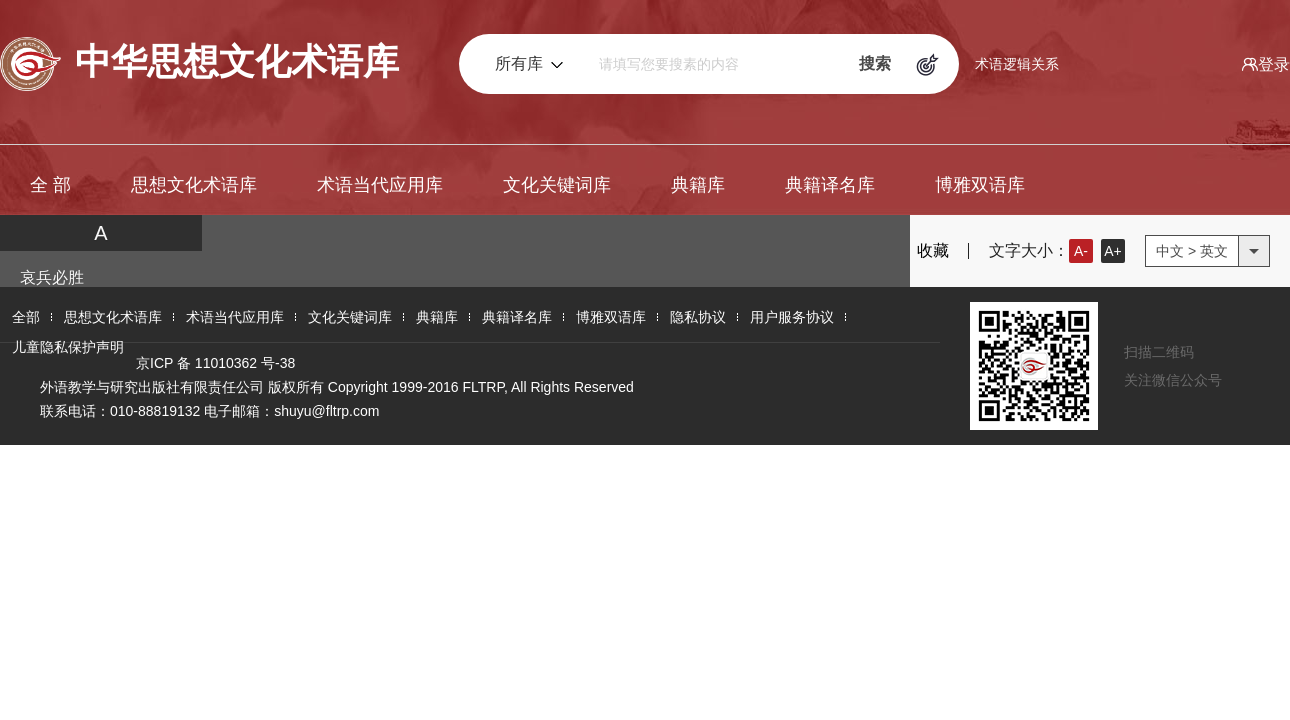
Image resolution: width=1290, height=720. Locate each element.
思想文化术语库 (194, 185)
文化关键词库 (557, 185)
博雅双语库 (980, 185)
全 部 (50, 185)
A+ (1113, 251)
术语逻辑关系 (1017, 64)
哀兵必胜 (52, 277)
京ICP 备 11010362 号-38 (215, 363)
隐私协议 (698, 317)
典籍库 (698, 185)
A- (1081, 251)
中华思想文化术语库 (199, 64)
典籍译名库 (830, 185)
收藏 (920, 251)
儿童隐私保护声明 (68, 347)
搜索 (875, 63)
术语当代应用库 (380, 185)
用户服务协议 (792, 317)
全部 (26, 317)
